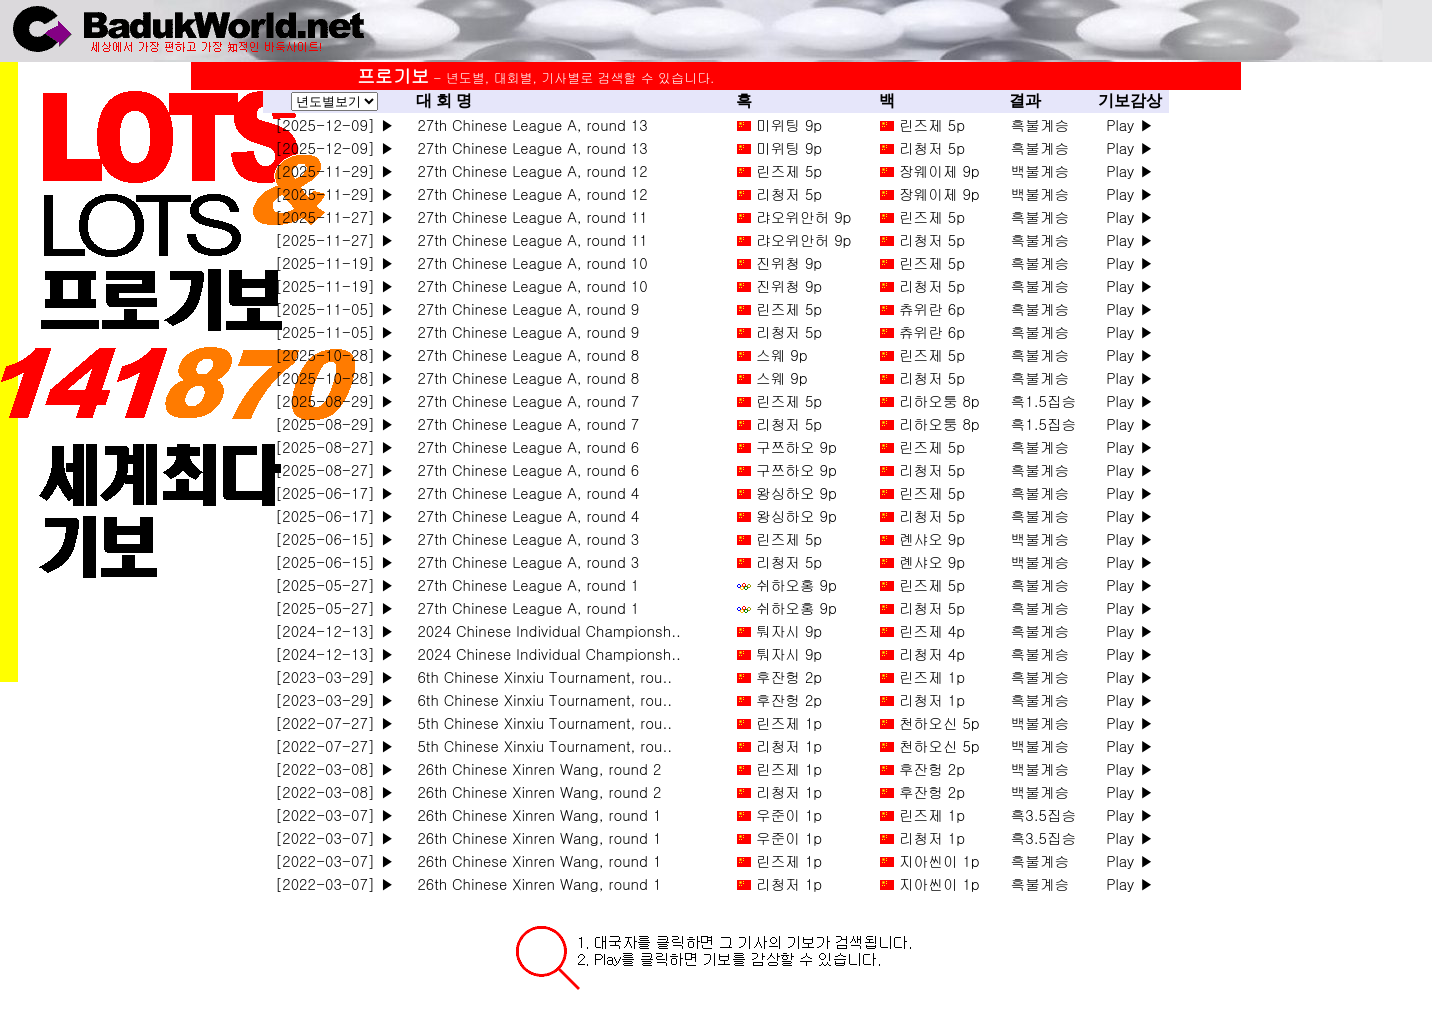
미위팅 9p (789, 124)
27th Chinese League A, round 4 (524, 492)
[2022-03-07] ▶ (335, 814)
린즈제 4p (932, 630)
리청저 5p (932, 147)
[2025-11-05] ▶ (335, 308)
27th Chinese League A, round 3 (524, 538)
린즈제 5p (932, 124)
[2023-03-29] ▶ (335, 676)
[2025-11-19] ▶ (335, 262)
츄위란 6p (932, 308)
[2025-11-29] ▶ (335, 170)
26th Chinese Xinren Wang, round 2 (535, 768)
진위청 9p (789, 262)
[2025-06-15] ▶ (335, 538)
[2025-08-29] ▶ (335, 400)
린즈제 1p (932, 676)
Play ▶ (1130, 124)
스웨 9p (781, 354)
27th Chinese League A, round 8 (524, 354)
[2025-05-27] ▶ (335, 584)
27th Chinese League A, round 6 (524, 446)
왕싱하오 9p (796, 492)
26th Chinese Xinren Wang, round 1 (535, 814)
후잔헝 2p (789, 676)
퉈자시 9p (789, 630)
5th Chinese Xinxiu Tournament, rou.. (540, 722)
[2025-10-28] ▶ (335, 354)
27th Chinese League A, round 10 (528, 262)
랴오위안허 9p (803, 216)
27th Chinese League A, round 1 (524, 584)
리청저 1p (932, 699)
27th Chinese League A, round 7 (524, 400)
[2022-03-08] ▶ (335, 768)
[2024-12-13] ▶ (335, 630)
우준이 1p (789, 814)
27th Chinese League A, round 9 (524, 308)
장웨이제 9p (939, 170)
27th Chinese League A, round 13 (528, 124)
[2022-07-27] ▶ (335, 722)
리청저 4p (932, 653)
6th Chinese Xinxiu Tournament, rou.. (540, 676)
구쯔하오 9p (796, 446)
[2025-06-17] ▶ (335, 492)
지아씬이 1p (939, 860)
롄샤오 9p (932, 538)
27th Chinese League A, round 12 (528, 170)
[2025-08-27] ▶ (335, 446)
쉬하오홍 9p (796, 584)
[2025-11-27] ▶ (335, 216)
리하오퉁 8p (939, 400)
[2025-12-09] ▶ (335, 124)
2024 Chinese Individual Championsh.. (544, 630)
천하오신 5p (939, 722)
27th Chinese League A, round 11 (528, 216)
